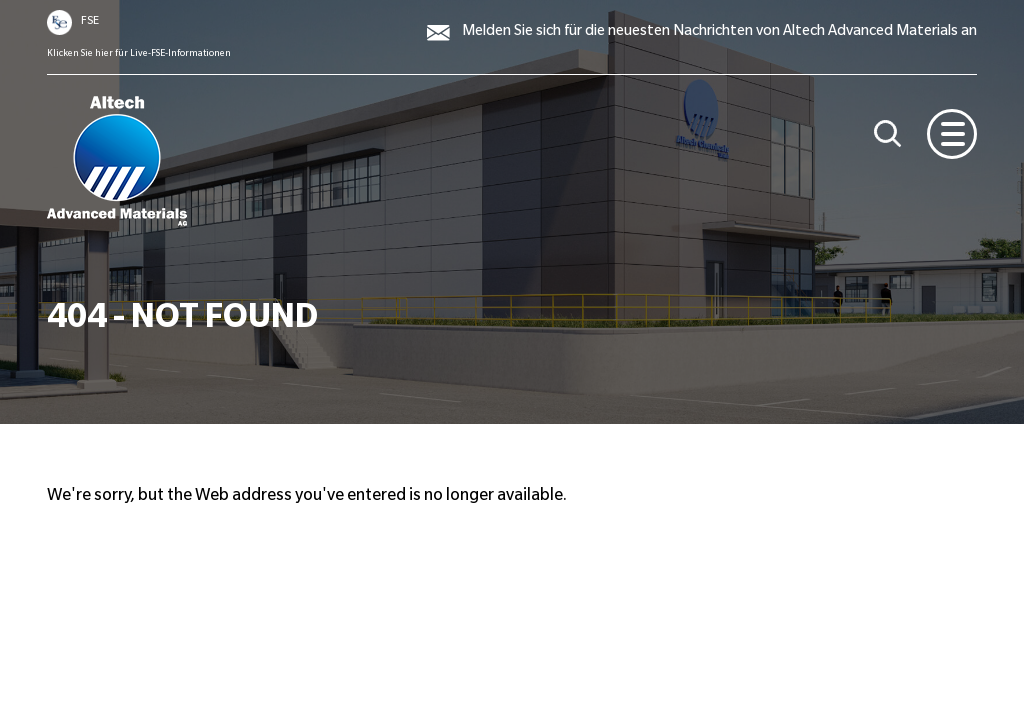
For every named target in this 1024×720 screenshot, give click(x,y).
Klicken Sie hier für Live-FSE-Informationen (139, 54)
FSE (90, 22)
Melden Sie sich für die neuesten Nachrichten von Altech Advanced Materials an (719, 33)
